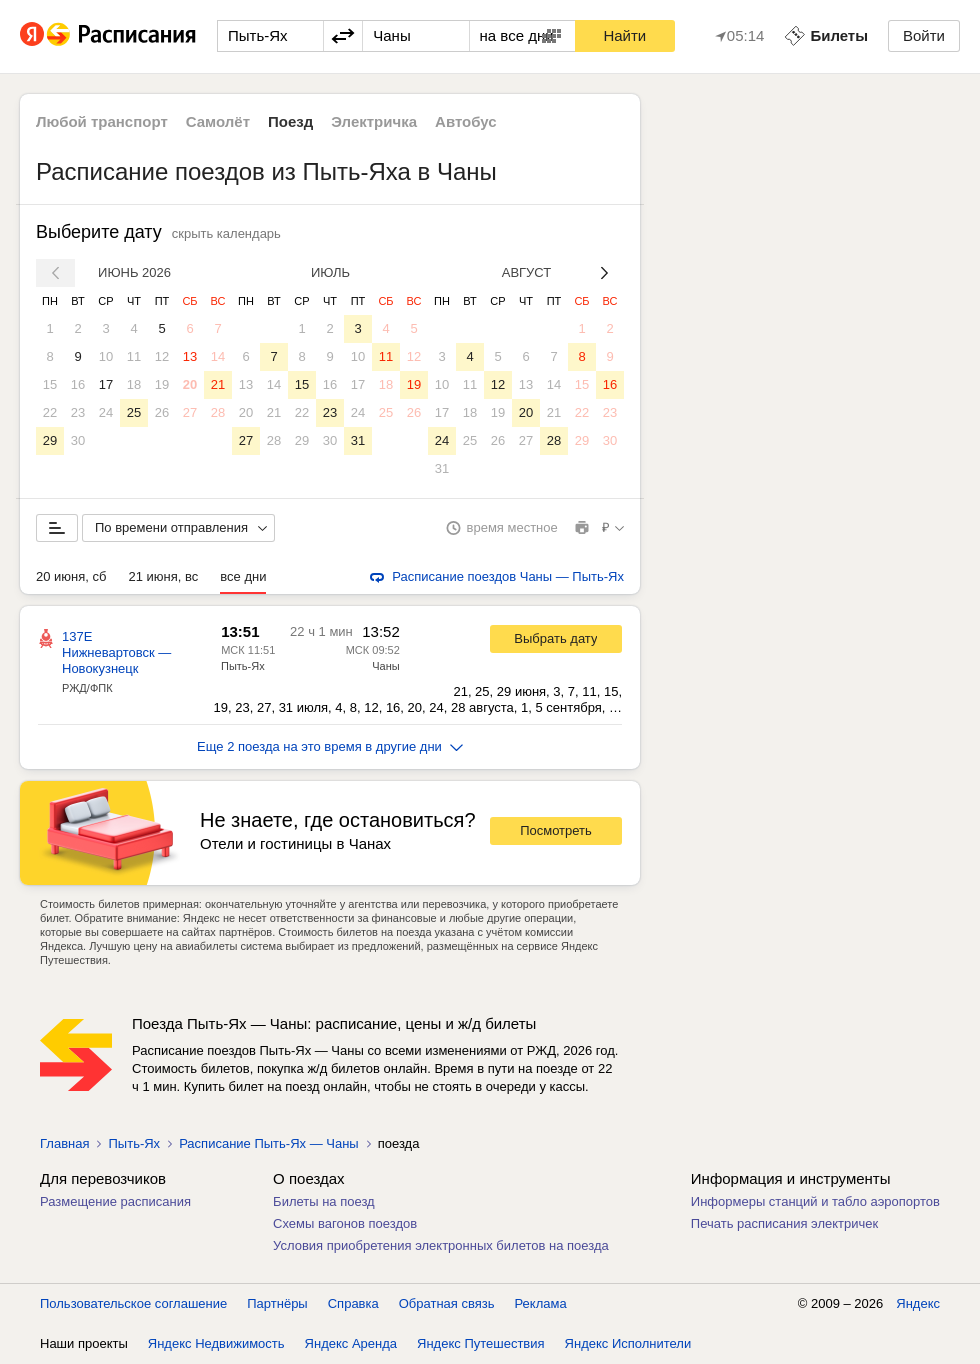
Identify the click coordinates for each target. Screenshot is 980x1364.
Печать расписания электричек (784, 1223)
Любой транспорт (102, 121)
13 (190, 356)
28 (218, 412)
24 (106, 412)
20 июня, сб (71, 576)
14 (218, 356)
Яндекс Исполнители (628, 1343)
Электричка (374, 121)
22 (50, 412)
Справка (353, 1303)
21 (218, 384)
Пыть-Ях (243, 666)
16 (78, 384)
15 (50, 384)
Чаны (385, 666)
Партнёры (277, 1303)
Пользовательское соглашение (133, 1303)
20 (190, 384)
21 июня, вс (163, 576)
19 (162, 384)
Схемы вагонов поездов (345, 1223)
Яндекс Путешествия (481, 1343)
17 (106, 384)
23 (78, 412)
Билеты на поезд (324, 1201)
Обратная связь (447, 1303)
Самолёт (218, 121)
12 (162, 356)
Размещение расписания (115, 1201)
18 (134, 384)
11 (134, 356)
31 (358, 440)
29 (50, 440)
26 (162, 412)
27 (190, 412)
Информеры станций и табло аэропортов (815, 1201)
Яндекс (918, 1303)
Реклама (541, 1303)
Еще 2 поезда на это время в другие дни (330, 746)
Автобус (466, 121)
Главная (64, 1143)
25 (134, 412)
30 (78, 440)
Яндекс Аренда (351, 1343)
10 (106, 356)
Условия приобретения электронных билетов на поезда (441, 1245)
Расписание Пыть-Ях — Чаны (269, 1143)
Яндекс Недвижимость (216, 1343)
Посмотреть (556, 830)
